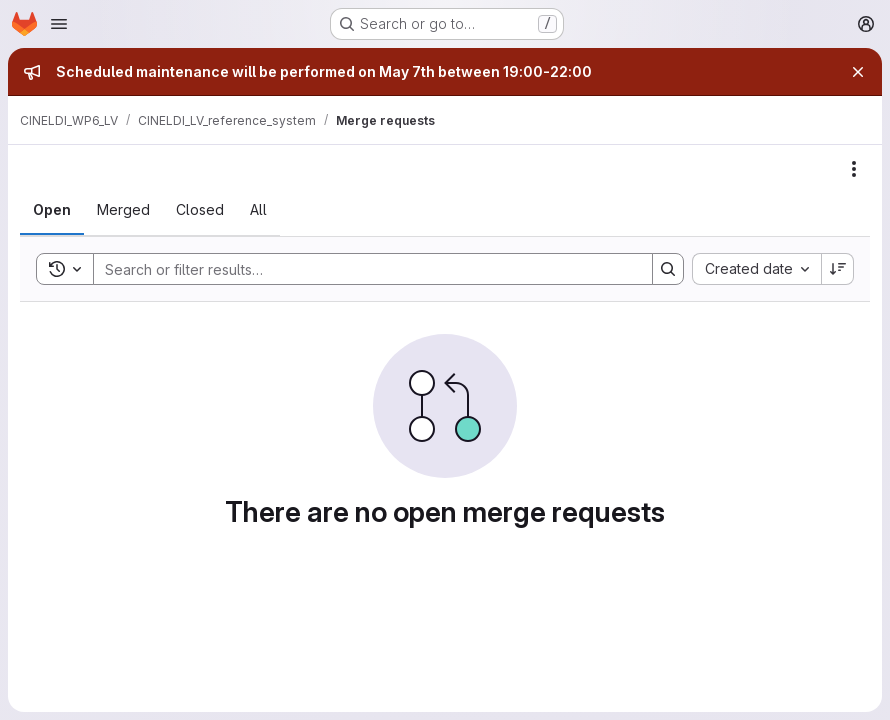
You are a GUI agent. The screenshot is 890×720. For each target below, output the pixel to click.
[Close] (858, 72)
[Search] (363, 269)
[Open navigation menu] (59, 24)
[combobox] (756, 269)
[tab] (52, 210)
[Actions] (854, 169)
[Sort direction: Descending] (838, 269)
